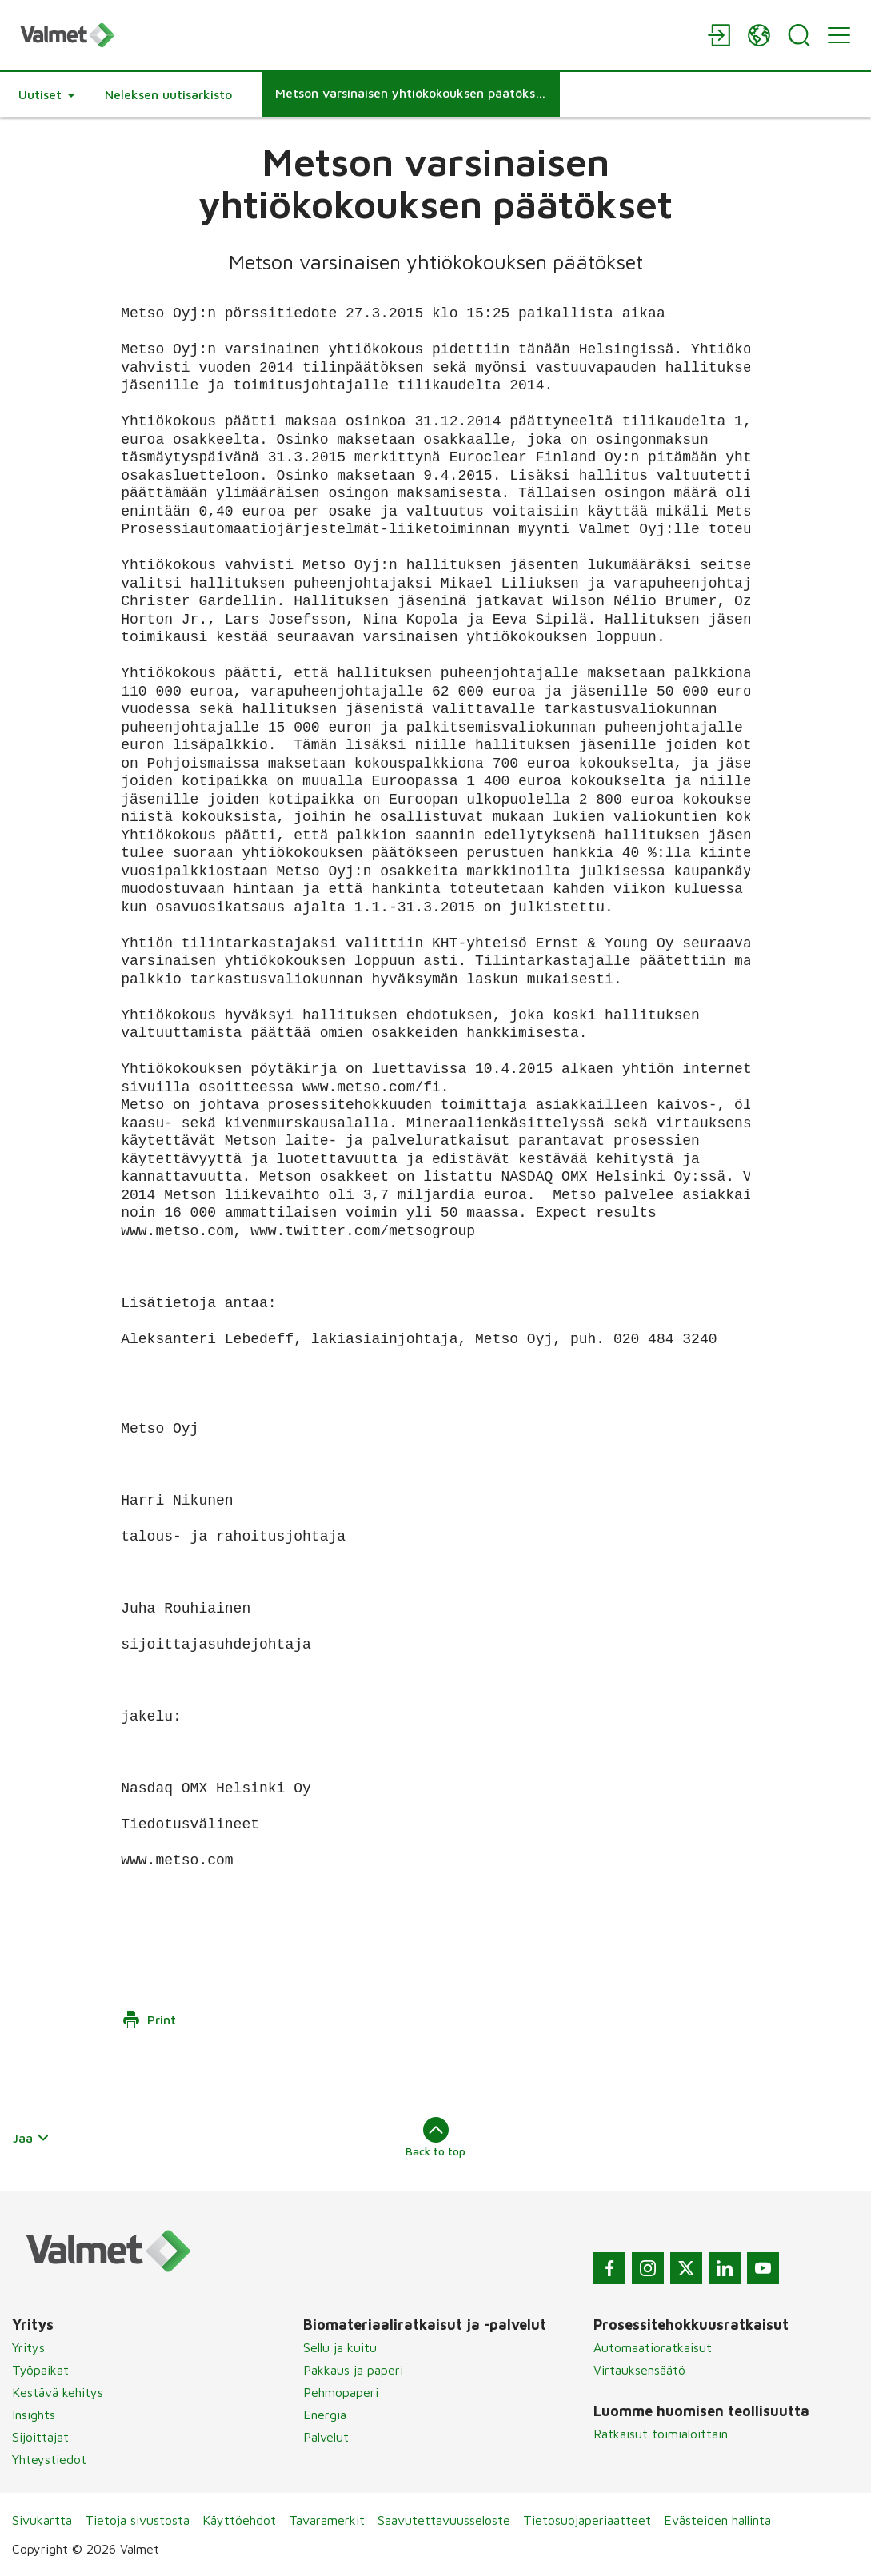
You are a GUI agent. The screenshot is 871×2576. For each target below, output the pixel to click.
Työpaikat (40, 2370)
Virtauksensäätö (639, 2370)
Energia (324, 2414)
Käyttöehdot (239, 2520)
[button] (46, 94)
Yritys (28, 2347)
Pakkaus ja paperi (353, 2370)
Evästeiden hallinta (717, 2520)
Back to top (435, 2137)
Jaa (31, 2138)
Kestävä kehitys (57, 2392)
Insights (33, 2414)
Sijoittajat (40, 2437)
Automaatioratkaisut (652, 2347)
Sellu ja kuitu (340, 2347)
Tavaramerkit (327, 2520)
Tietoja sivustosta (137, 2520)
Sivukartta (42, 2520)
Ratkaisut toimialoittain (660, 2433)
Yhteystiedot (49, 2459)
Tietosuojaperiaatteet (587, 2520)
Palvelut (326, 2437)
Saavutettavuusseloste (444, 2520)
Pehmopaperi (340, 2392)
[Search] (799, 35)
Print (149, 2019)
